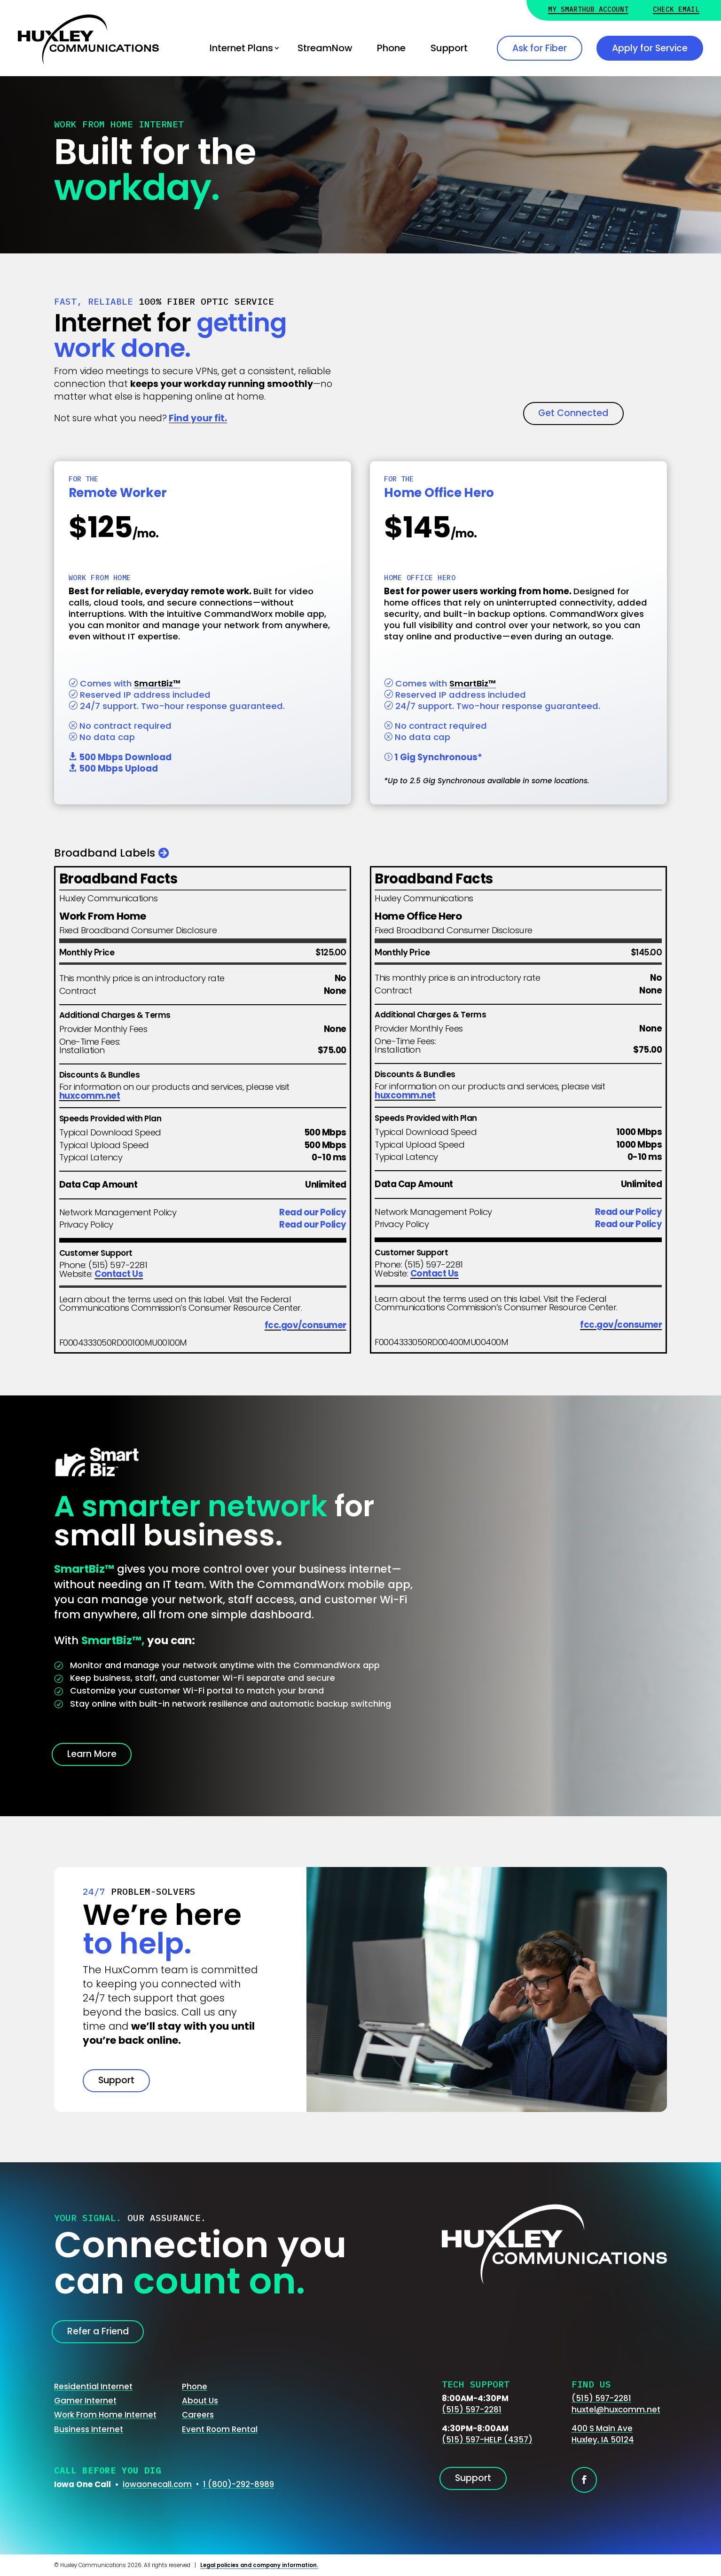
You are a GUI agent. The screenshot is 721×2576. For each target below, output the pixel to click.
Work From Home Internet (105, 2414)
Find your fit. (198, 418)
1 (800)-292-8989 (238, 2484)
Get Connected (573, 413)
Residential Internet (93, 2386)
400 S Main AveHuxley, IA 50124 (603, 2434)
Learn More (92, 1754)
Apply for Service (650, 48)
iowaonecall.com (157, 2484)
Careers (198, 2414)
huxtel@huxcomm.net (616, 2409)
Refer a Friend (98, 2331)
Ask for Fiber (539, 48)
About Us (200, 2400)
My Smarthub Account (588, 10)
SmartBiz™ (157, 683)
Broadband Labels (104, 852)
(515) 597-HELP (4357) (487, 2439)
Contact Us (118, 1274)
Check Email (676, 10)
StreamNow (325, 48)
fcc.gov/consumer (305, 1325)
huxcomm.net (89, 1096)
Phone (391, 48)
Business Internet (88, 2429)
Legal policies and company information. (259, 2565)
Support (449, 48)
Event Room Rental (220, 2429)
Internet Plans (241, 48)
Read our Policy (312, 1212)
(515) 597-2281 (472, 2409)
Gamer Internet (85, 2400)
